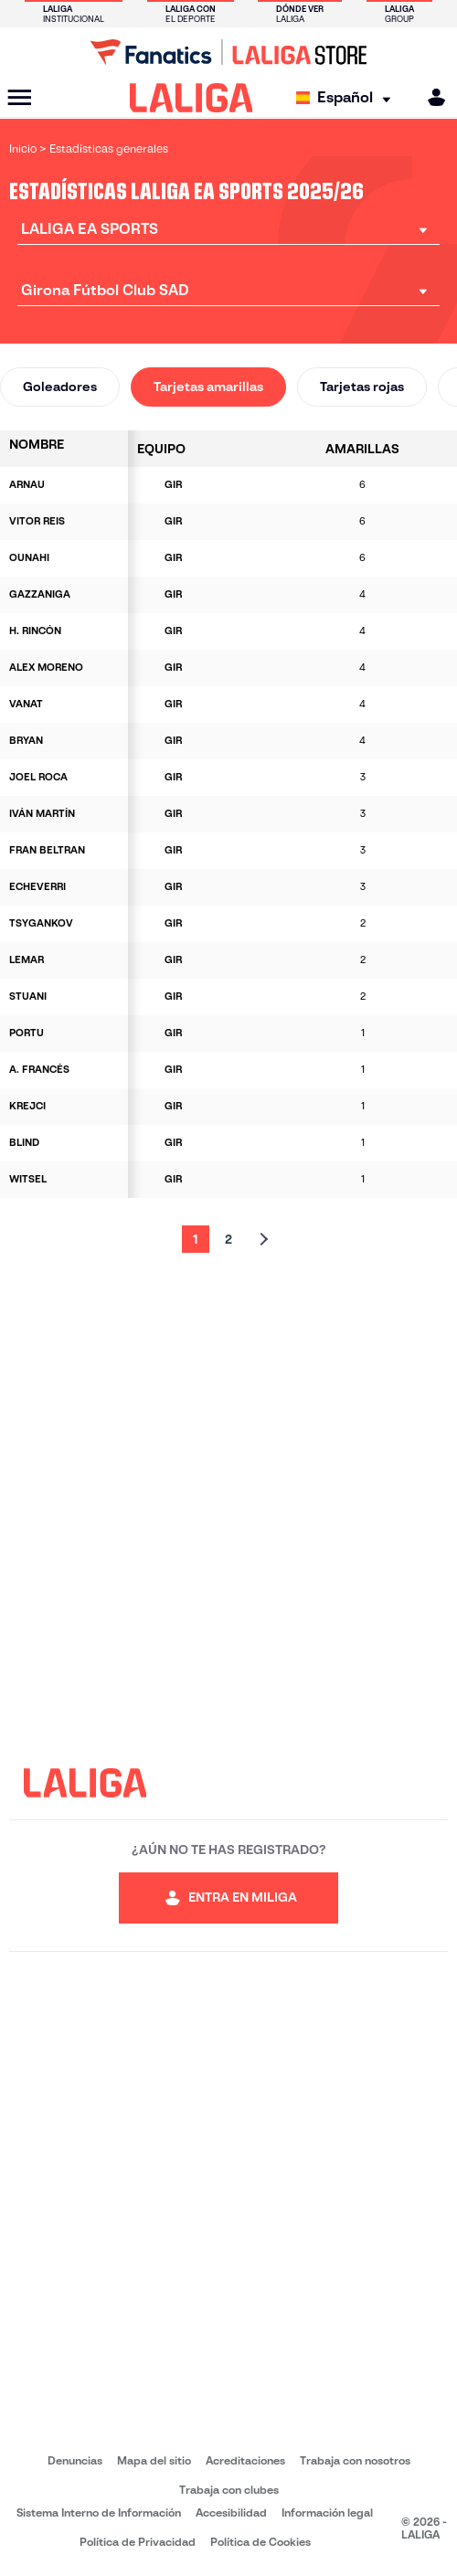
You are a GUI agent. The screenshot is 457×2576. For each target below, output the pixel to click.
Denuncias (75, 2460)
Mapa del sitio (154, 2460)
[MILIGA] (430, 97)
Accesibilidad (231, 2512)
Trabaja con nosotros (355, 2460)
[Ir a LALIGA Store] (228, 52)
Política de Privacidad (138, 2542)
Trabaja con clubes (229, 2490)
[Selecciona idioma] (347, 98)
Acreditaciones (245, 2460)
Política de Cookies (260, 2542)
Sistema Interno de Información (98, 2512)
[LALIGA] (191, 97)
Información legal (327, 2512)
